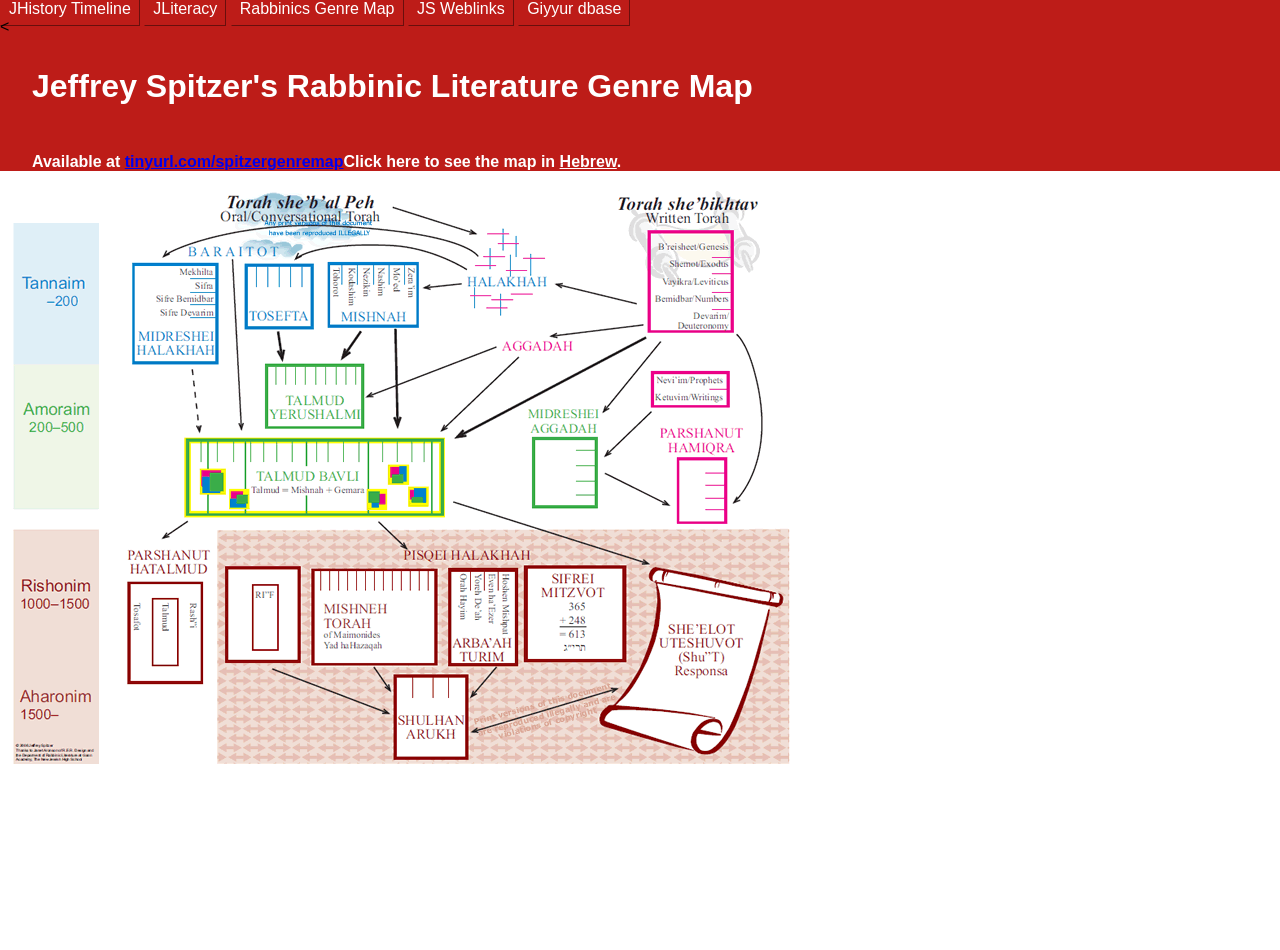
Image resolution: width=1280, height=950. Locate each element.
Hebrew (588, 161)
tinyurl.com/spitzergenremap (234, 161)
